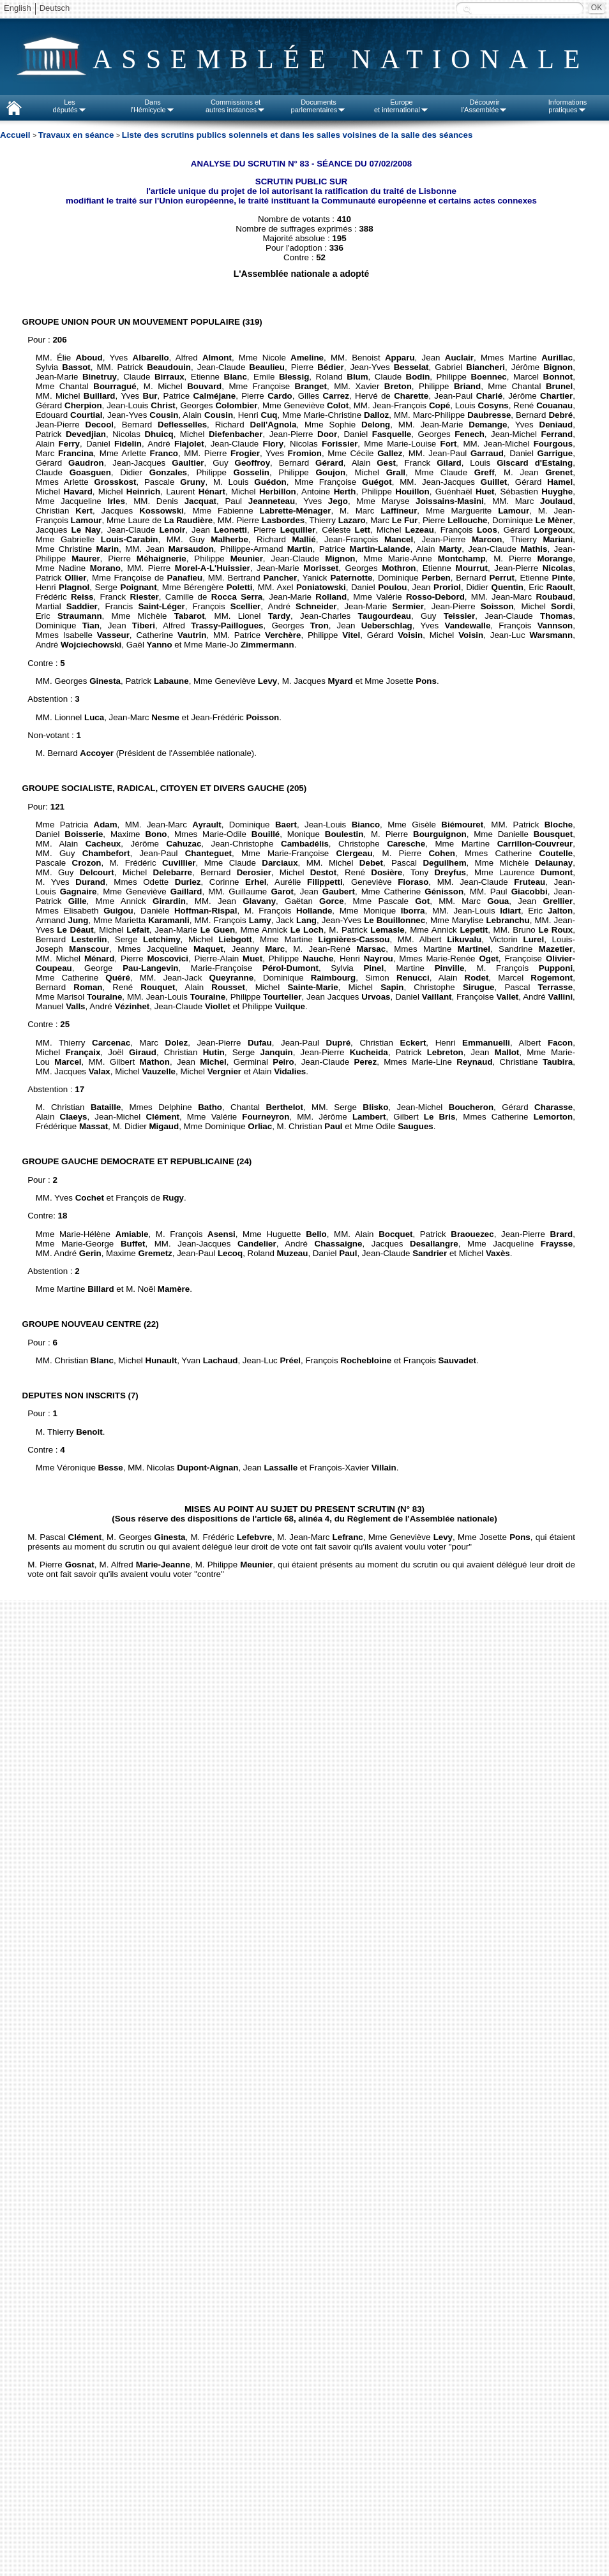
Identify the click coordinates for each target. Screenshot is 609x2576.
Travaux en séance (77, 135)
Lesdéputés (69, 106)
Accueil (16, 135)
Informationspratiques (567, 106)
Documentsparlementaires (319, 106)
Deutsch (55, 8)
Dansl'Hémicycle (152, 106)
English (17, 8)
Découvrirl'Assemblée (485, 106)
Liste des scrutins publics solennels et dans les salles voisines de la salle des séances (297, 135)
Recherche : (467, 9)
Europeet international (401, 106)
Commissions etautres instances (236, 106)
